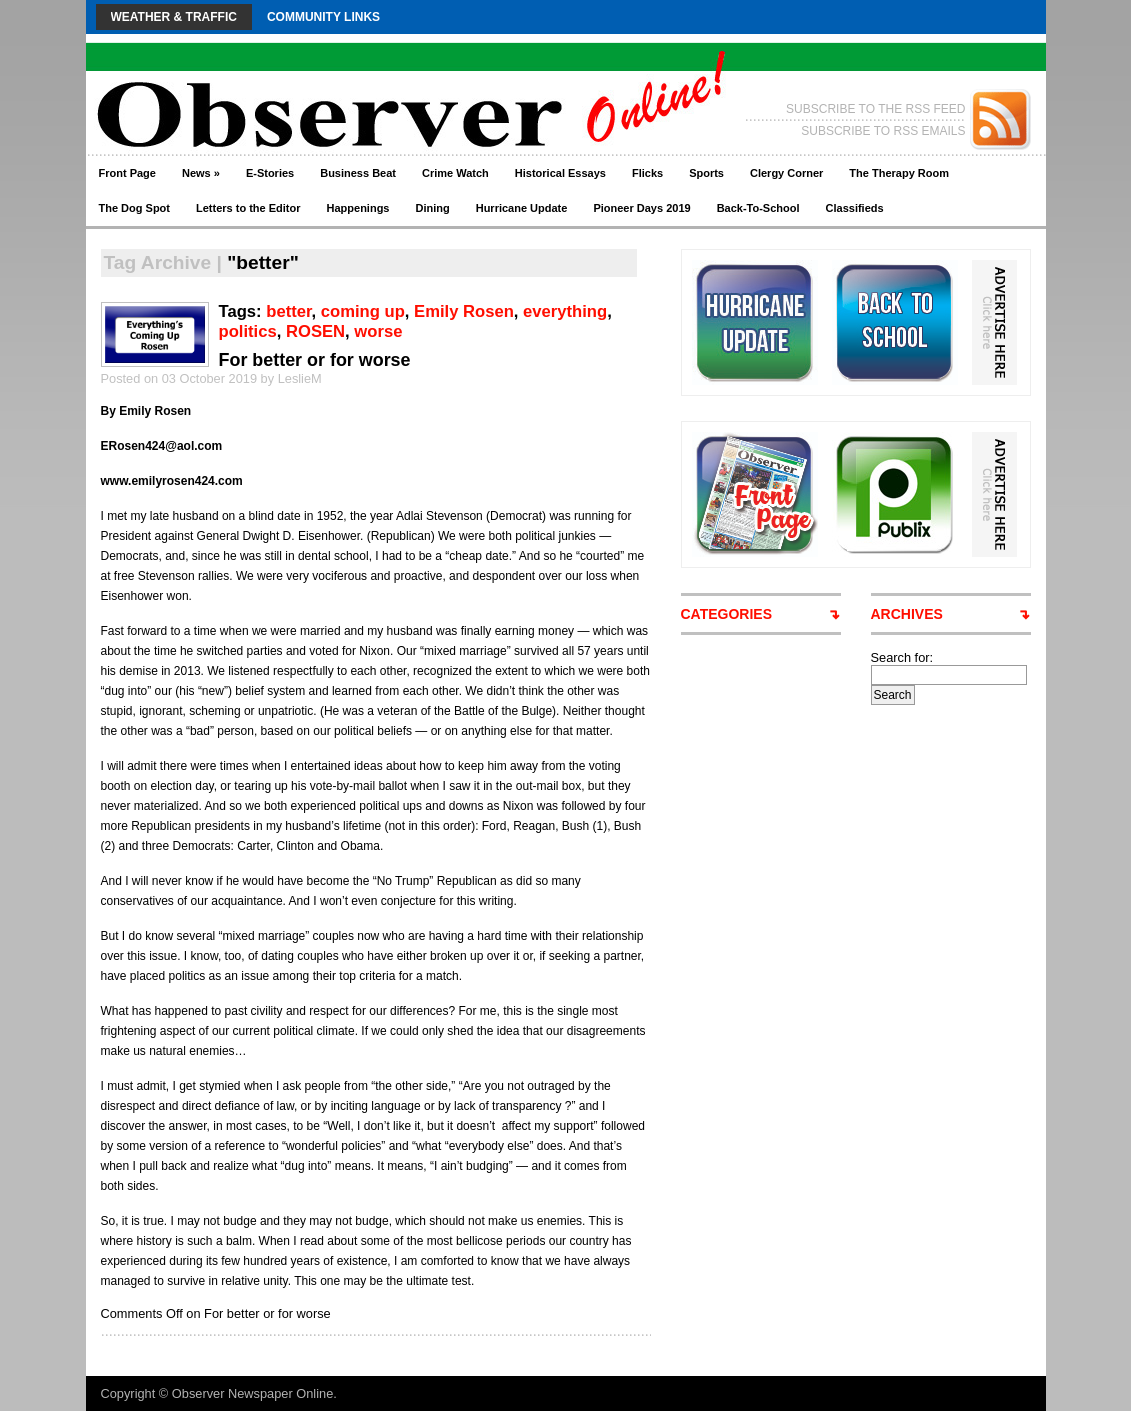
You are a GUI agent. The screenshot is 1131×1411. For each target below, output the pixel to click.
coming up (363, 311)
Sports (706, 173)
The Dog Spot (135, 208)
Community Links (323, 17)
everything (565, 311)
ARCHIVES (907, 614)
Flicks (647, 173)
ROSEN (315, 331)
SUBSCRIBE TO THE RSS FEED (875, 109)
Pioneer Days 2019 (641, 208)
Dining (432, 208)
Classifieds (855, 208)
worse (378, 331)
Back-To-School (758, 208)
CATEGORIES (727, 614)
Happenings (358, 208)
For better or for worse (315, 360)
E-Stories (270, 173)
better (288, 311)
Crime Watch (455, 173)
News (201, 173)
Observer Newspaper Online (252, 1393)
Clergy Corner (786, 173)
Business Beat (358, 173)
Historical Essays (560, 173)
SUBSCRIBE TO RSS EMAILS (883, 131)
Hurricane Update (522, 208)
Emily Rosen (464, 311)
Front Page (127, 173)
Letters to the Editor (248, 208)
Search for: (902, 657)
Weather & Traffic (174, 17)
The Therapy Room (899, 173)
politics (248, 331)
